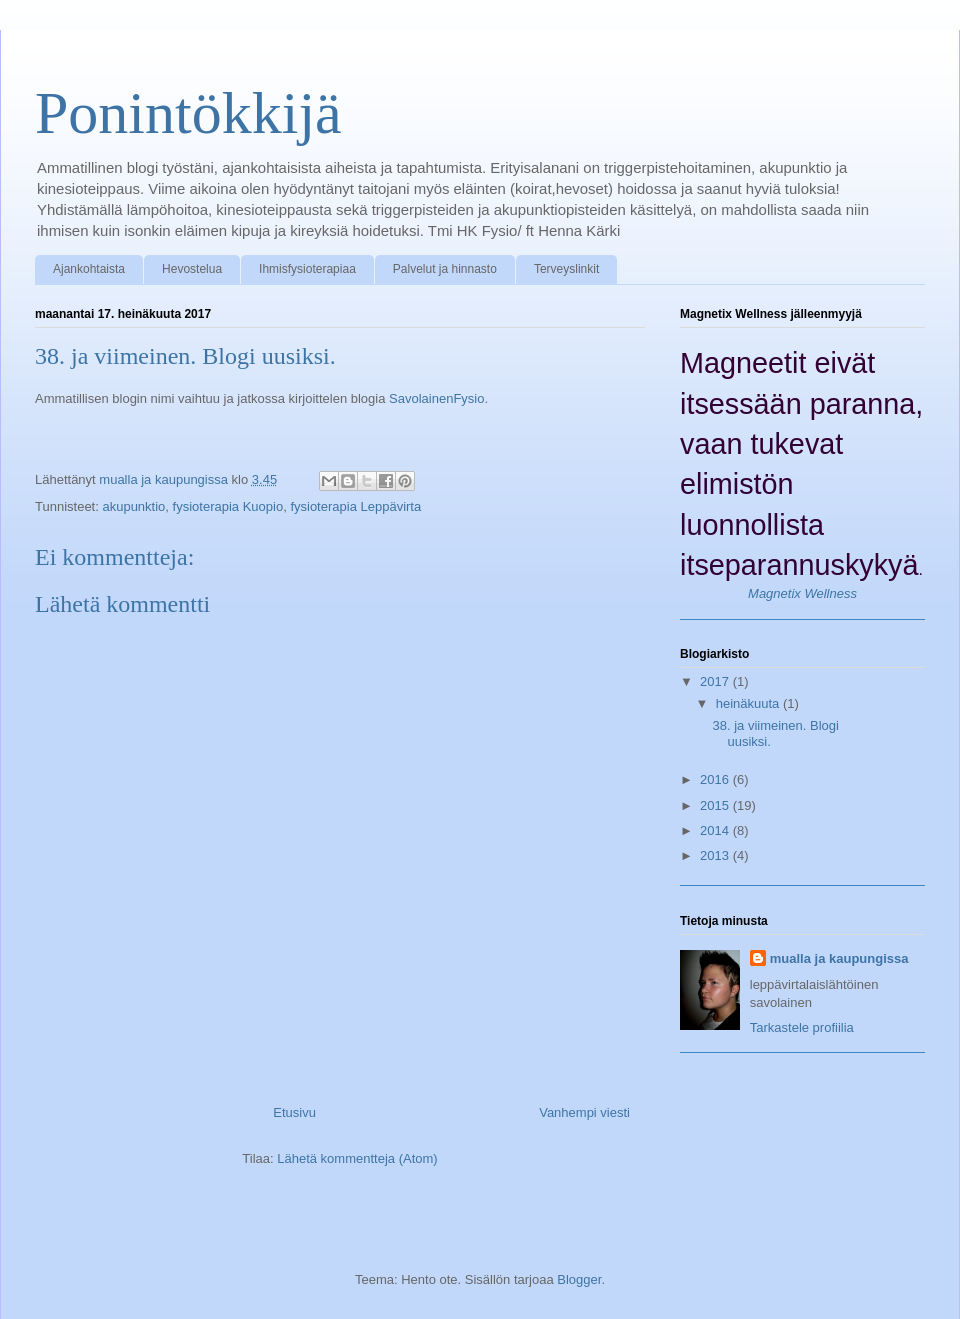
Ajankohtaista (89, 269)
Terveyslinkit (566, 269)
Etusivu (294, 1112)
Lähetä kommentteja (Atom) (357, 1158)
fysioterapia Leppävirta (355, 506)
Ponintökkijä (188, 113)
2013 (716, 855)
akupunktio (133, 506)
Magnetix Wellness (802, 593)
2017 (716, 681)
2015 (716, 805)
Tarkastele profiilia (802, 1027)
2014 (716, 830)
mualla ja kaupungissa (839, 958)
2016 (716, 779)
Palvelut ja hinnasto (445, 269)
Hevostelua (192, 269)
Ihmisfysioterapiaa (307, 269)
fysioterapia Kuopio (228, 506)
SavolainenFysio (436, 398)
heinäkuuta (749, 703)
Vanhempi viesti (584, 1112)
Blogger (579, 1279)
